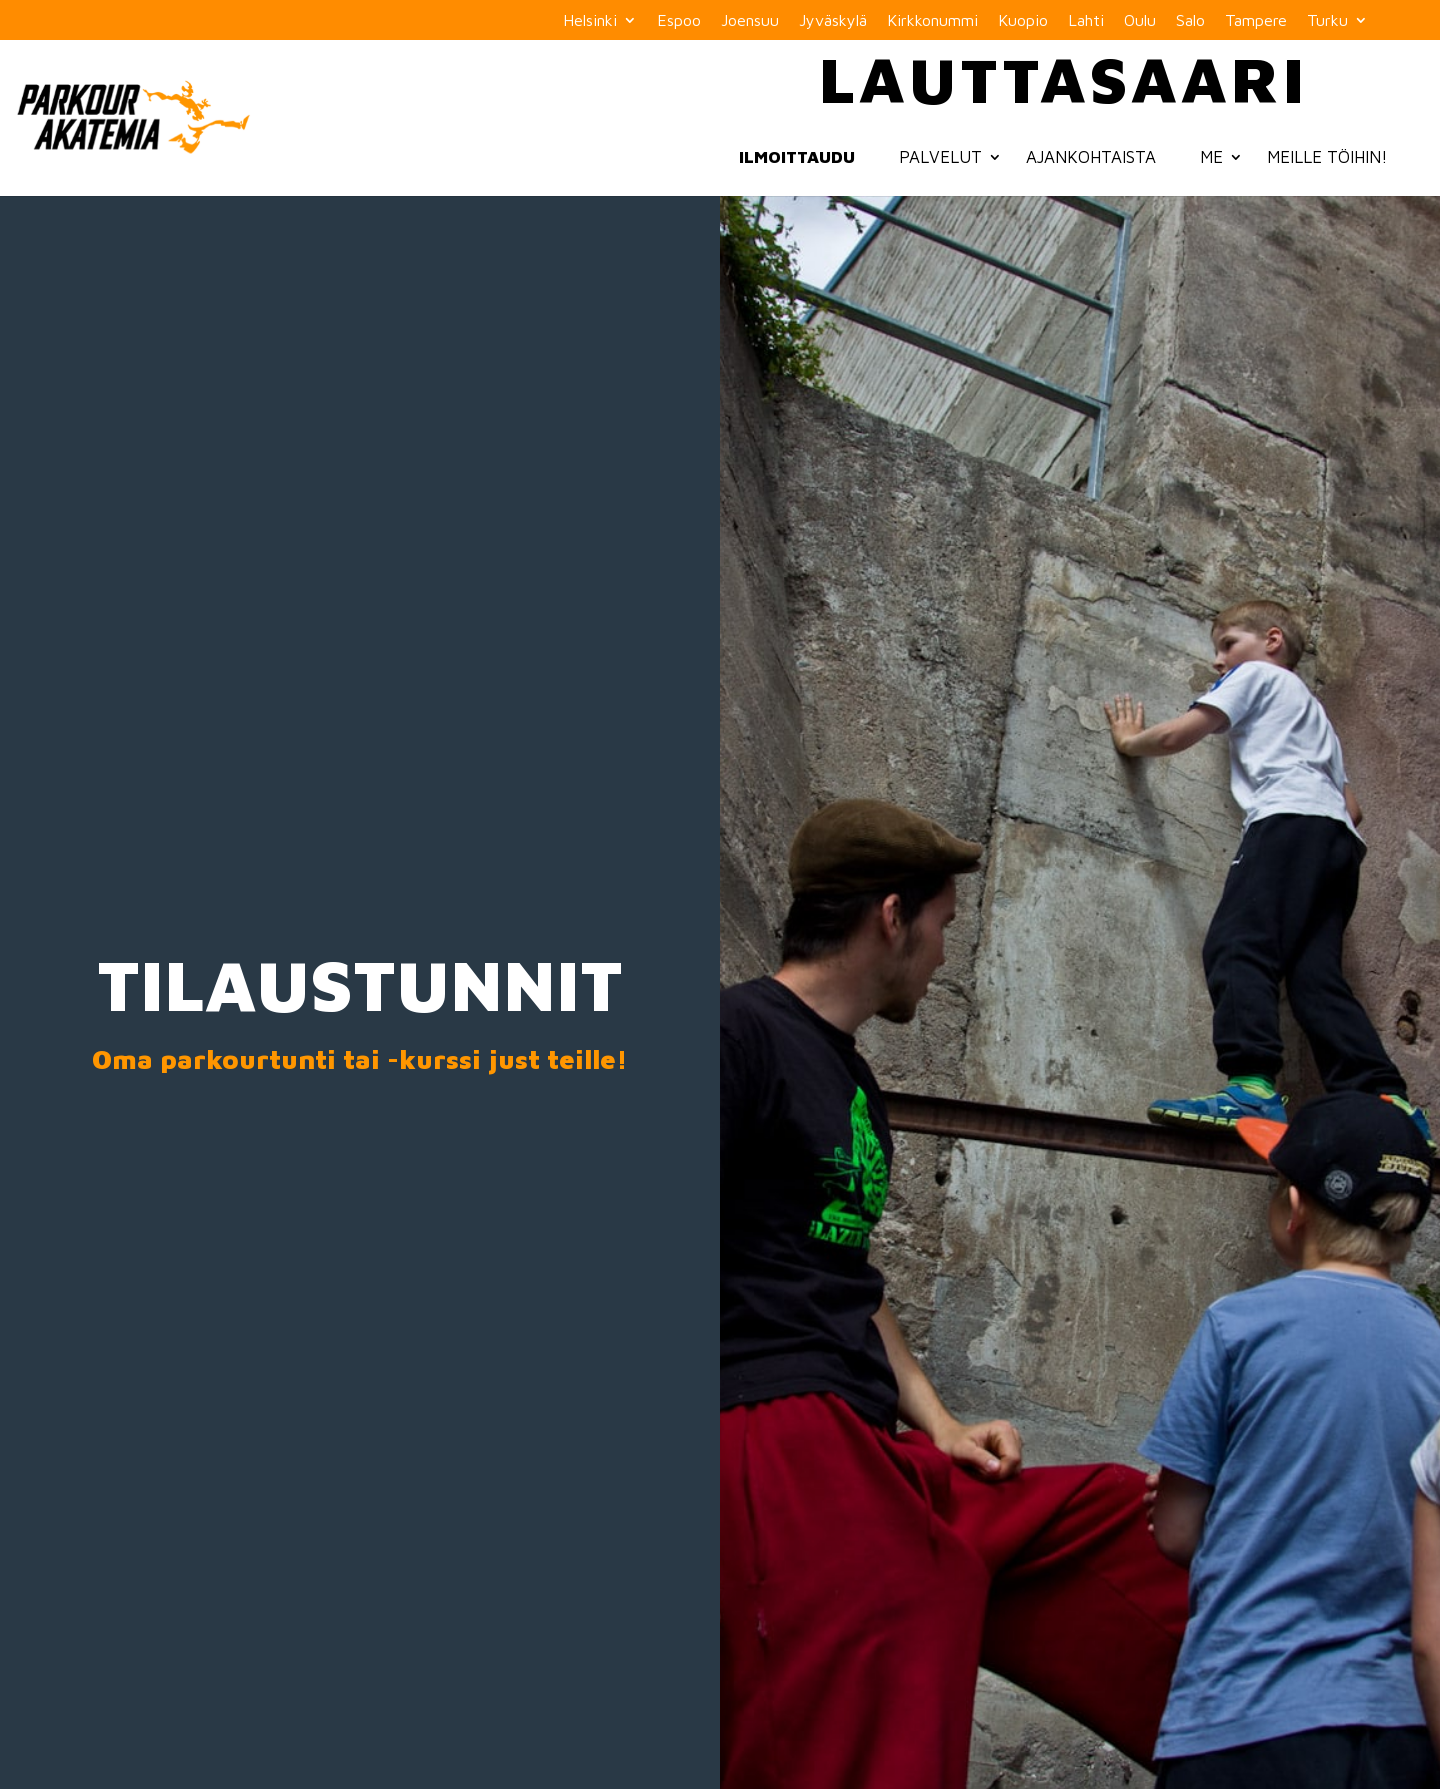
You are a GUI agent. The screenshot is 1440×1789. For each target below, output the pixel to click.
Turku (1327, 20)
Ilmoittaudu (797, 157)
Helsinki (590, 20)
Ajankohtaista (1091, 157)
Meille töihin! (1327, 157)
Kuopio (1023, 20)
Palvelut (940, 157)
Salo (1190, 20)
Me (1211, 157)
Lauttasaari (1063, 78)
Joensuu (750, 20)
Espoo (679, 20)
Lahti (1086, 20)
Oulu (1140, 20)
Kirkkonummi (932, 20)
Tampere (1256, 20)
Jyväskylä (833, 20)
